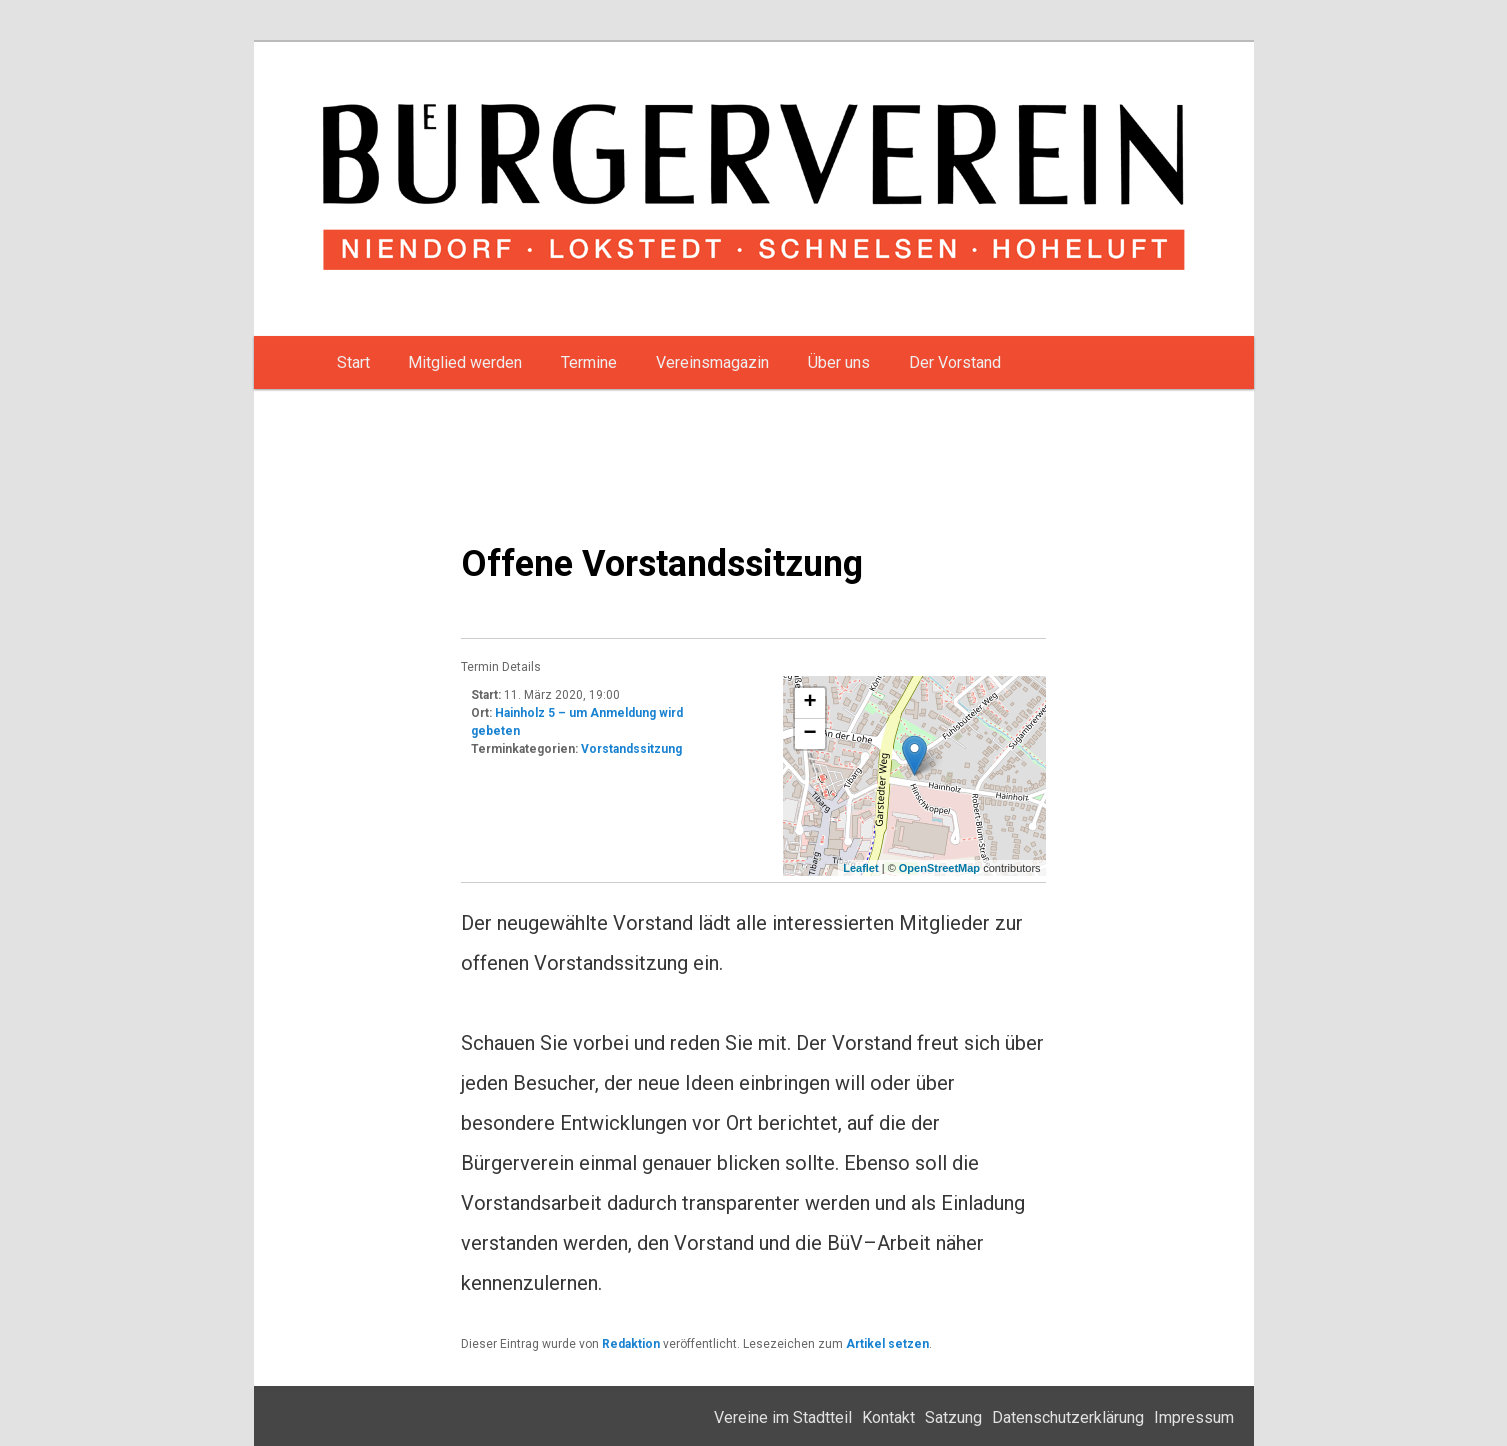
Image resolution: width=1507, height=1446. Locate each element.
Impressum (1194, 1417)
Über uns (839, 362)
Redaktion (631, 1344)
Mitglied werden (465, 362)
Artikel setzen (887, 1344)
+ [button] (810, 703)
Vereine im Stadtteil (783, 1417)
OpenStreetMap (939, 868)
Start (353, 362)
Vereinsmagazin (712, 362)
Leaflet (860, 868)
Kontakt (888, 1417)
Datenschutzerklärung (1068, 1417)
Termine (589, 362)
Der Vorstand (955, 362)
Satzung (953, 1417)
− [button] (810, 734)
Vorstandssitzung (631, 749)
